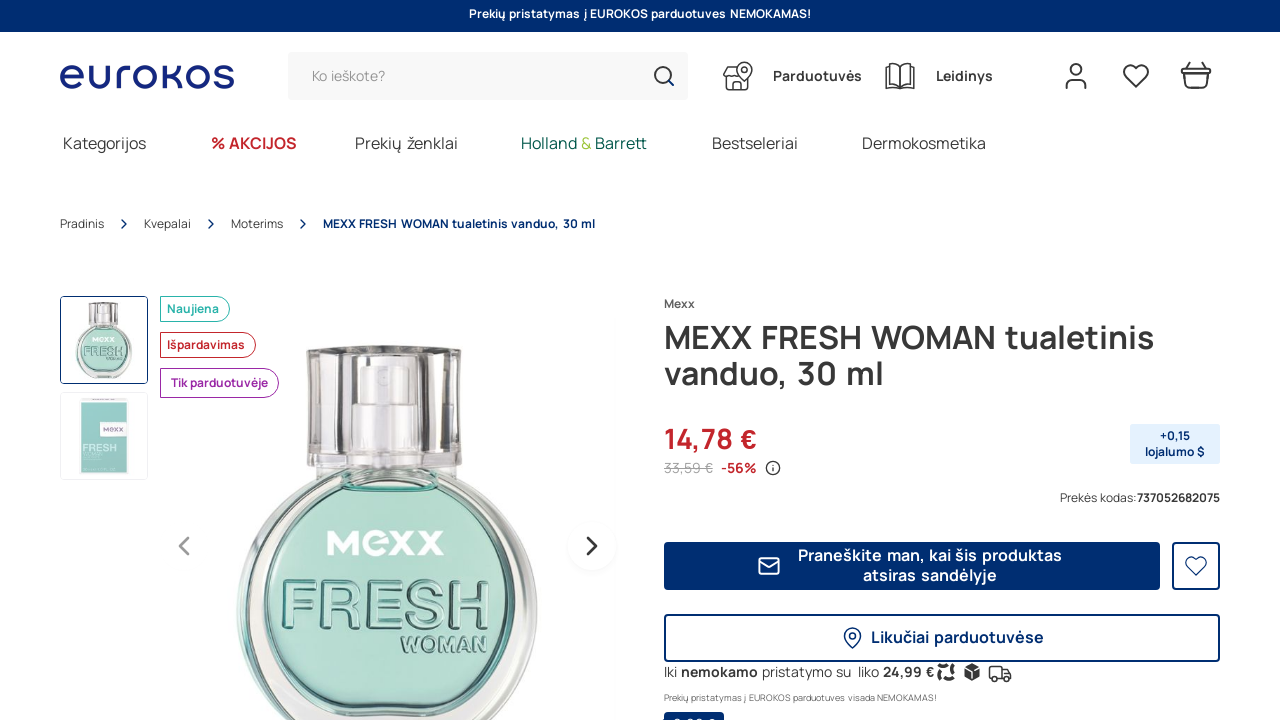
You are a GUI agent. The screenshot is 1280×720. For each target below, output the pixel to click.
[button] (664, 76)
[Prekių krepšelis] (1196, 76)
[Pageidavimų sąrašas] (1136, 76)
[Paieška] (488, 76)
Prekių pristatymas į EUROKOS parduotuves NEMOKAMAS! (640, 14)
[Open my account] (1076, 76)
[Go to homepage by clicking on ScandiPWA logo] (155, 76)
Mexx (679, 304)
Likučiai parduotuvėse (941, 638)
